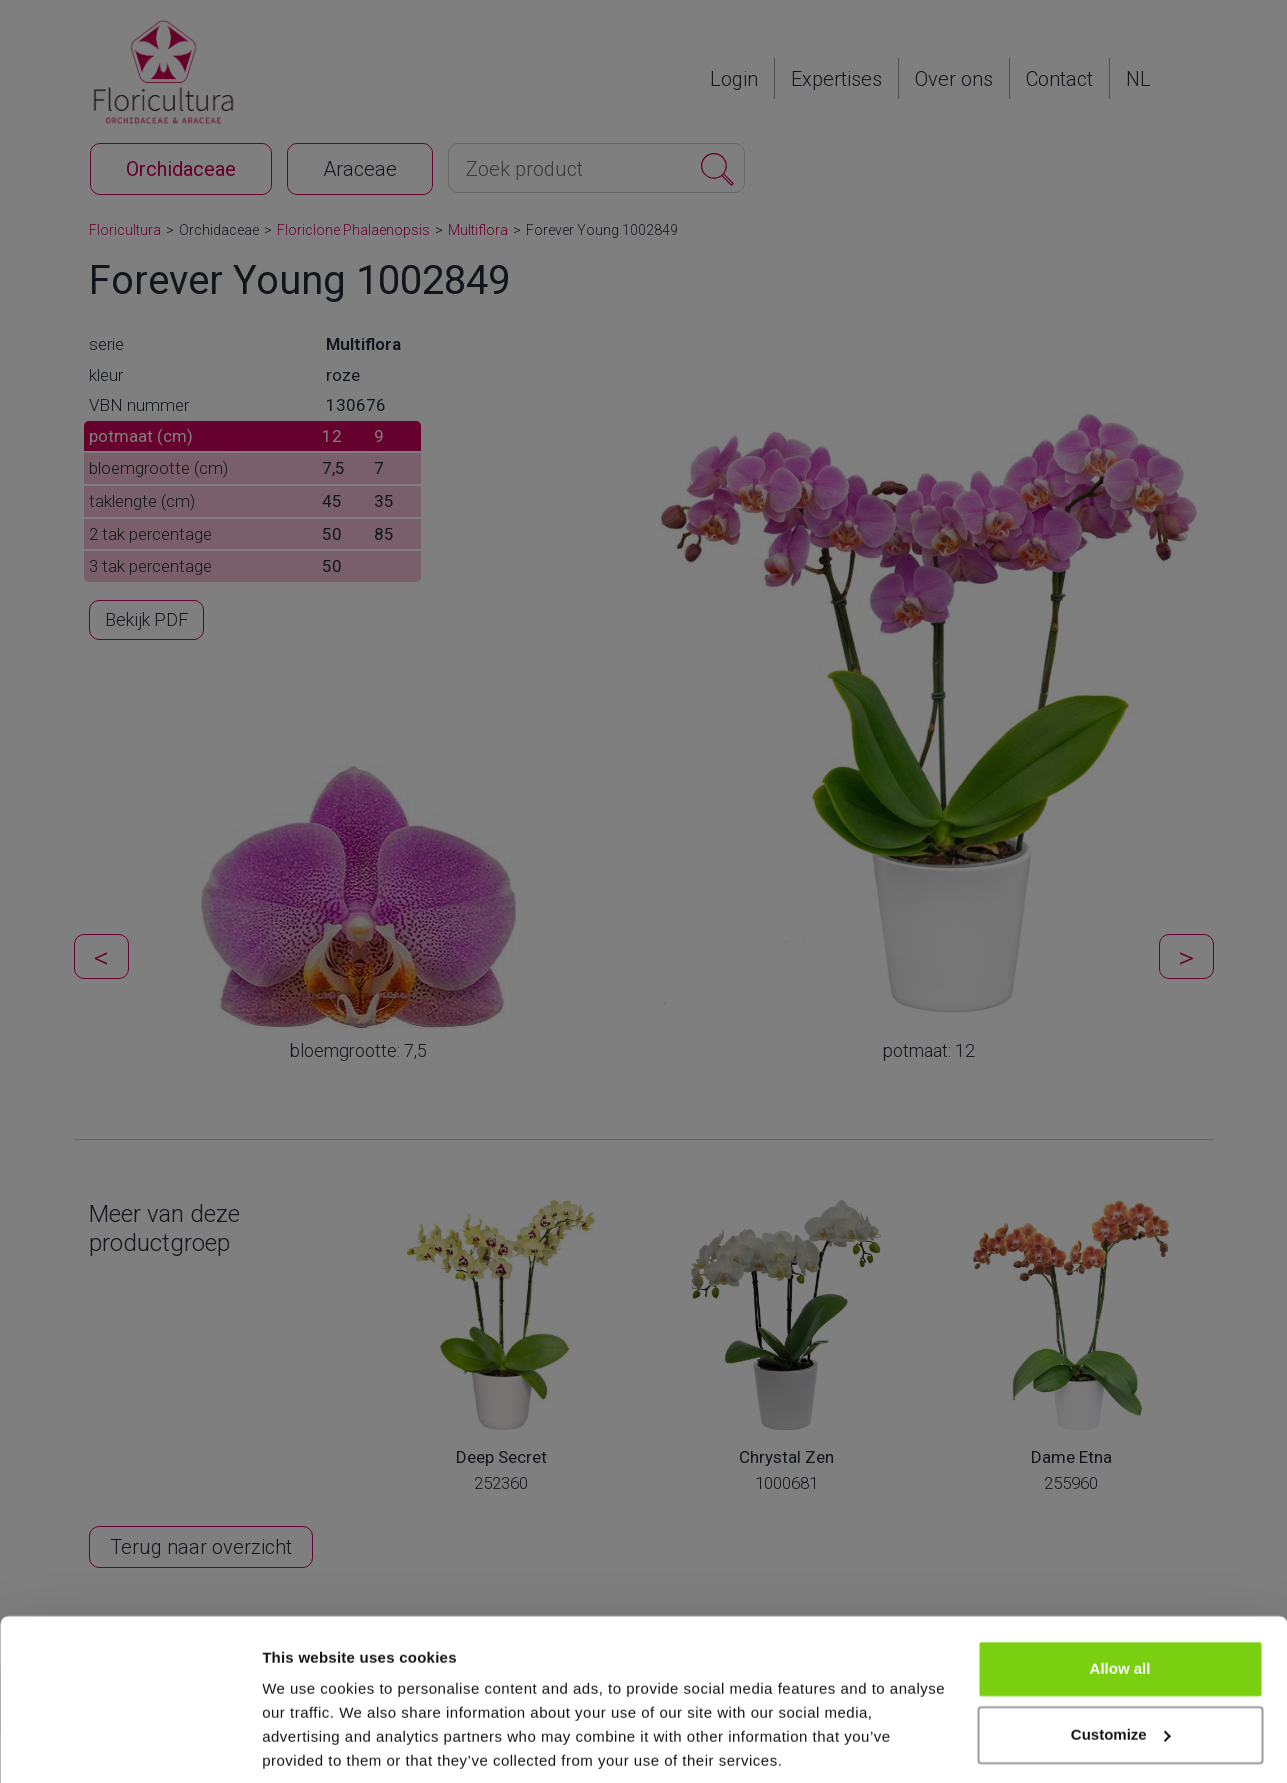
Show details (308, 1743)
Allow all (1120, 1596)
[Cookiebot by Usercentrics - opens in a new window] (129, 1744)
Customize (1121, 1661)
